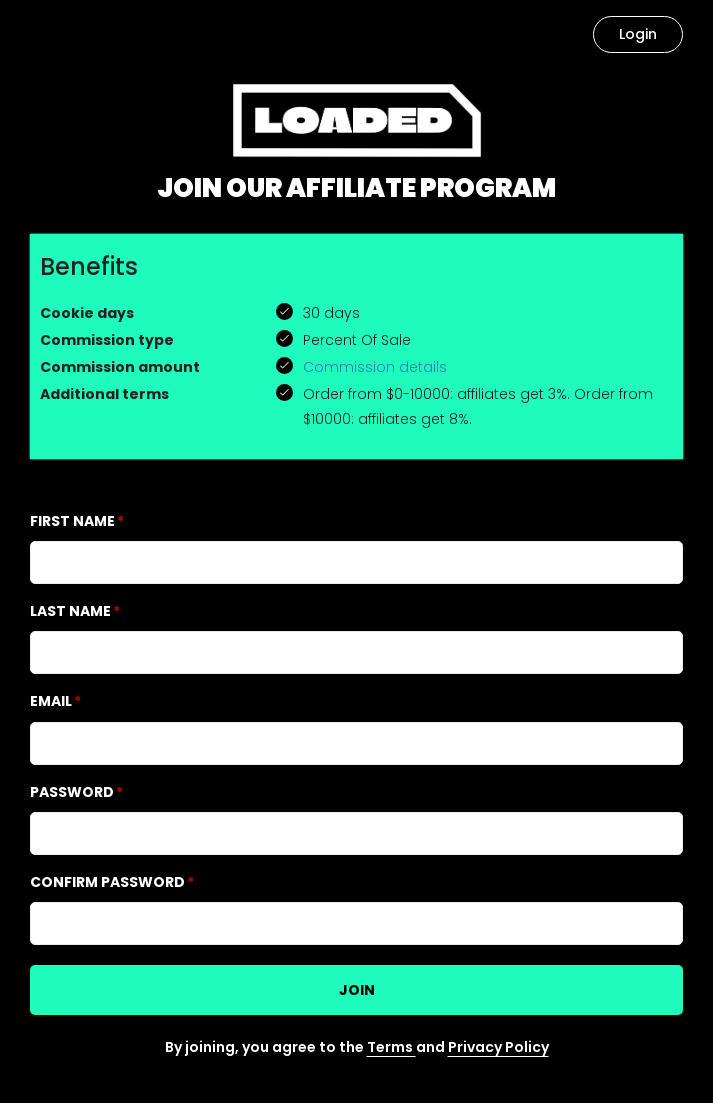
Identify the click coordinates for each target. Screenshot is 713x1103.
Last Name (70, 611)
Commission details (375, 367)
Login (638, 34)
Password (72, 792)
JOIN (357, 990)
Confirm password (107, 882)
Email (51, 701)
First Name (72, 521)
